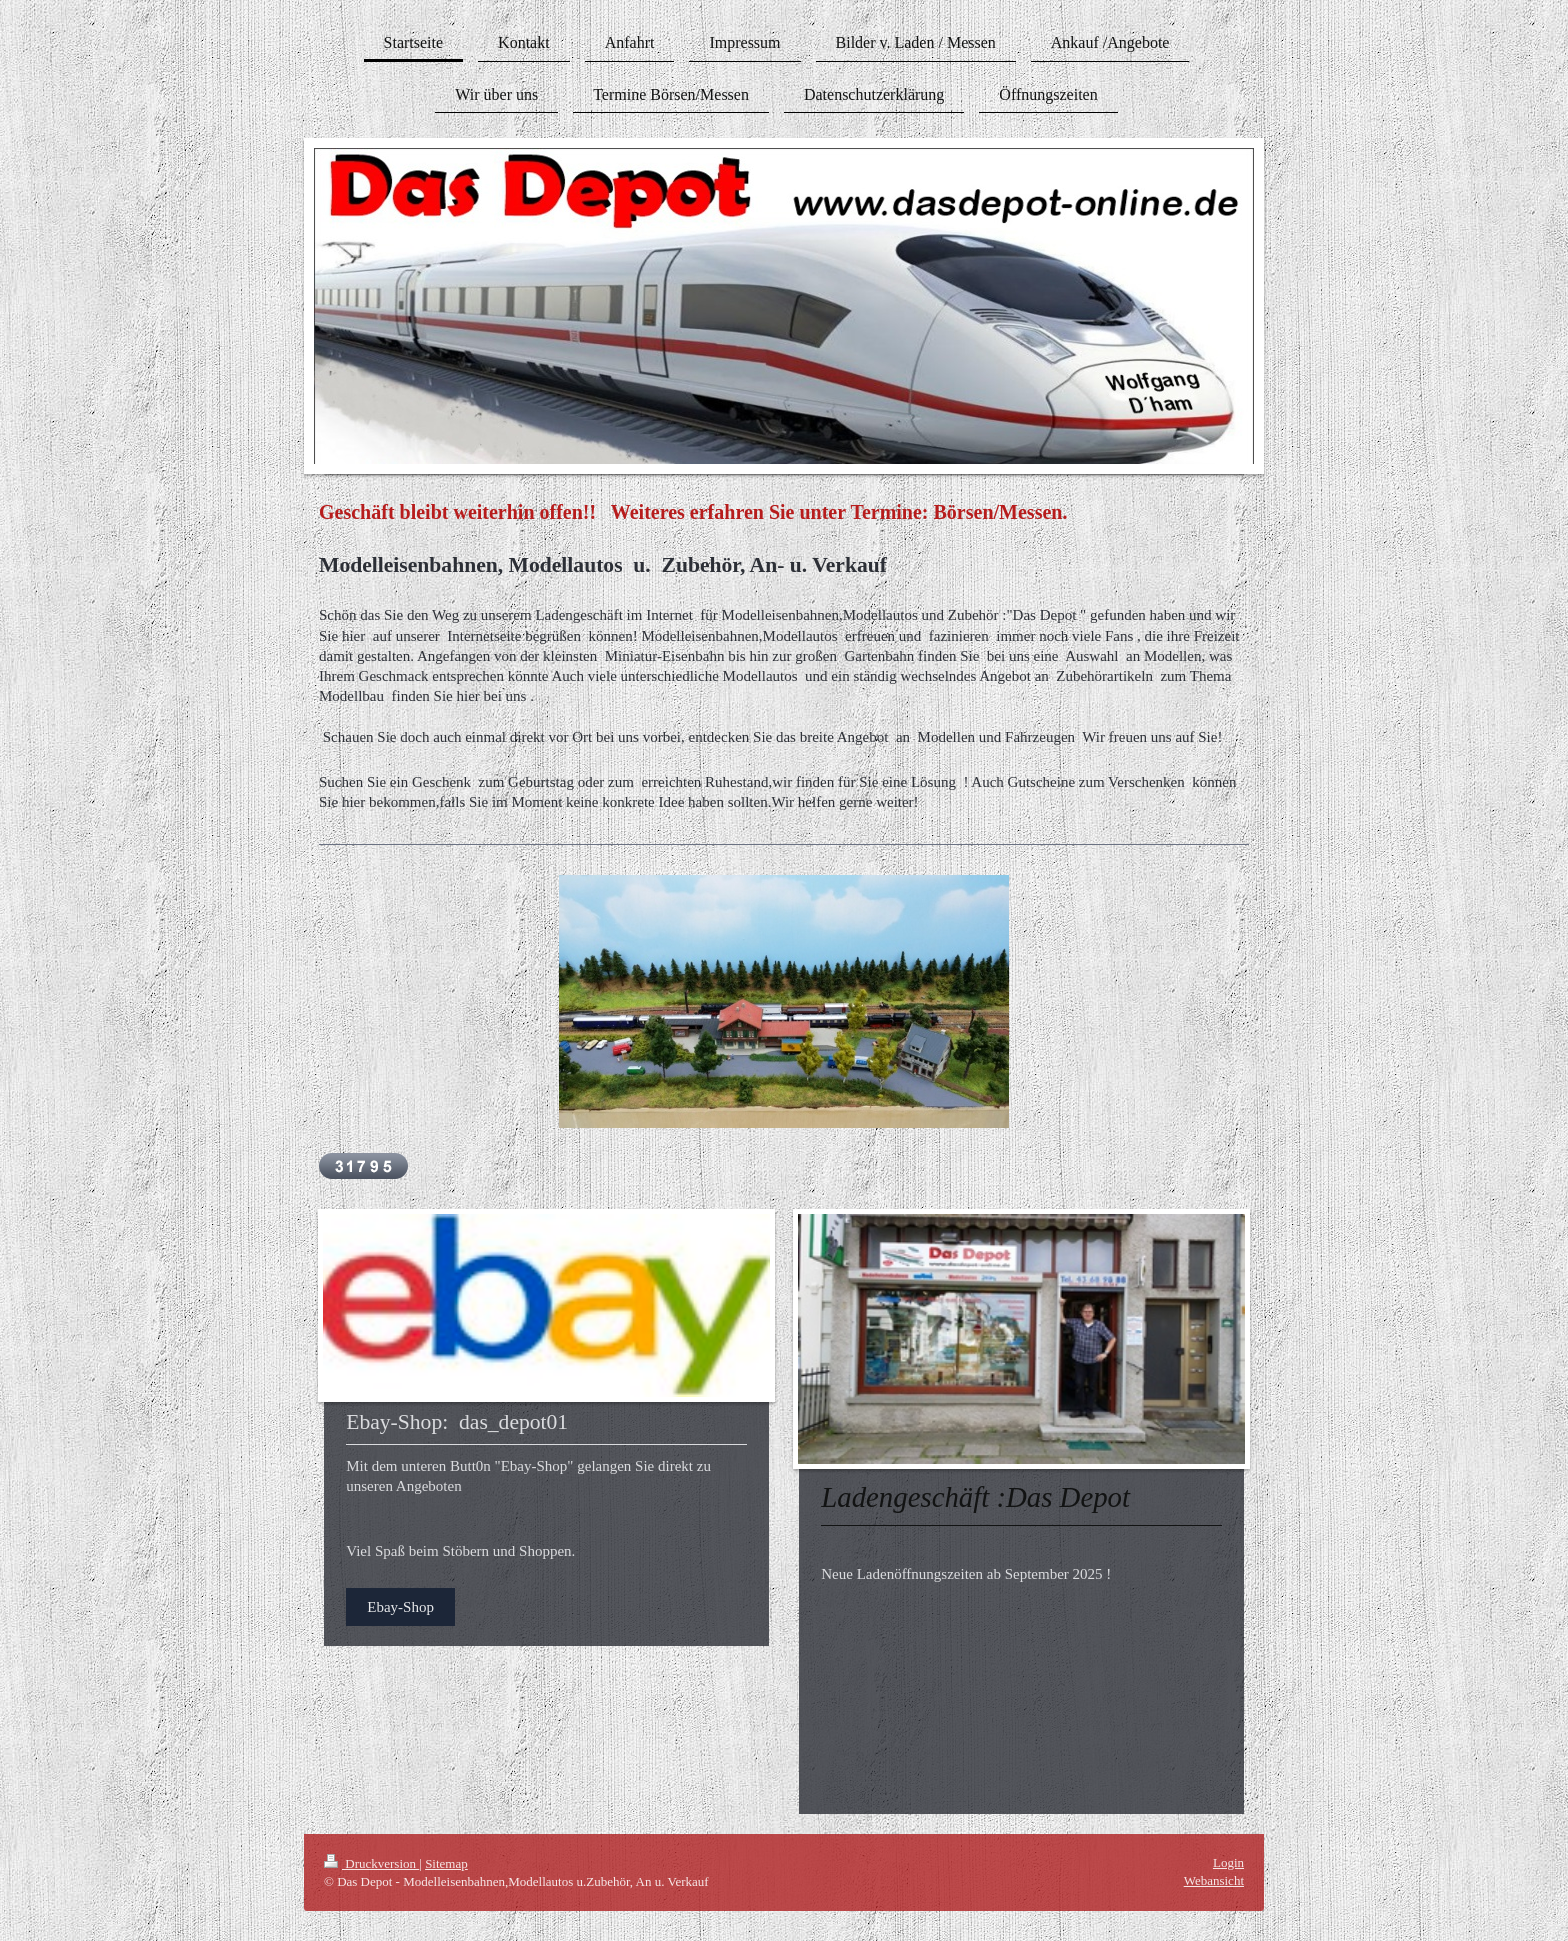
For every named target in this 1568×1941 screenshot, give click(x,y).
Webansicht (1214, 1880)
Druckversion (371, 1863)
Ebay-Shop (400, 1607)
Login (1228, 1862)
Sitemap (446, 1863)
